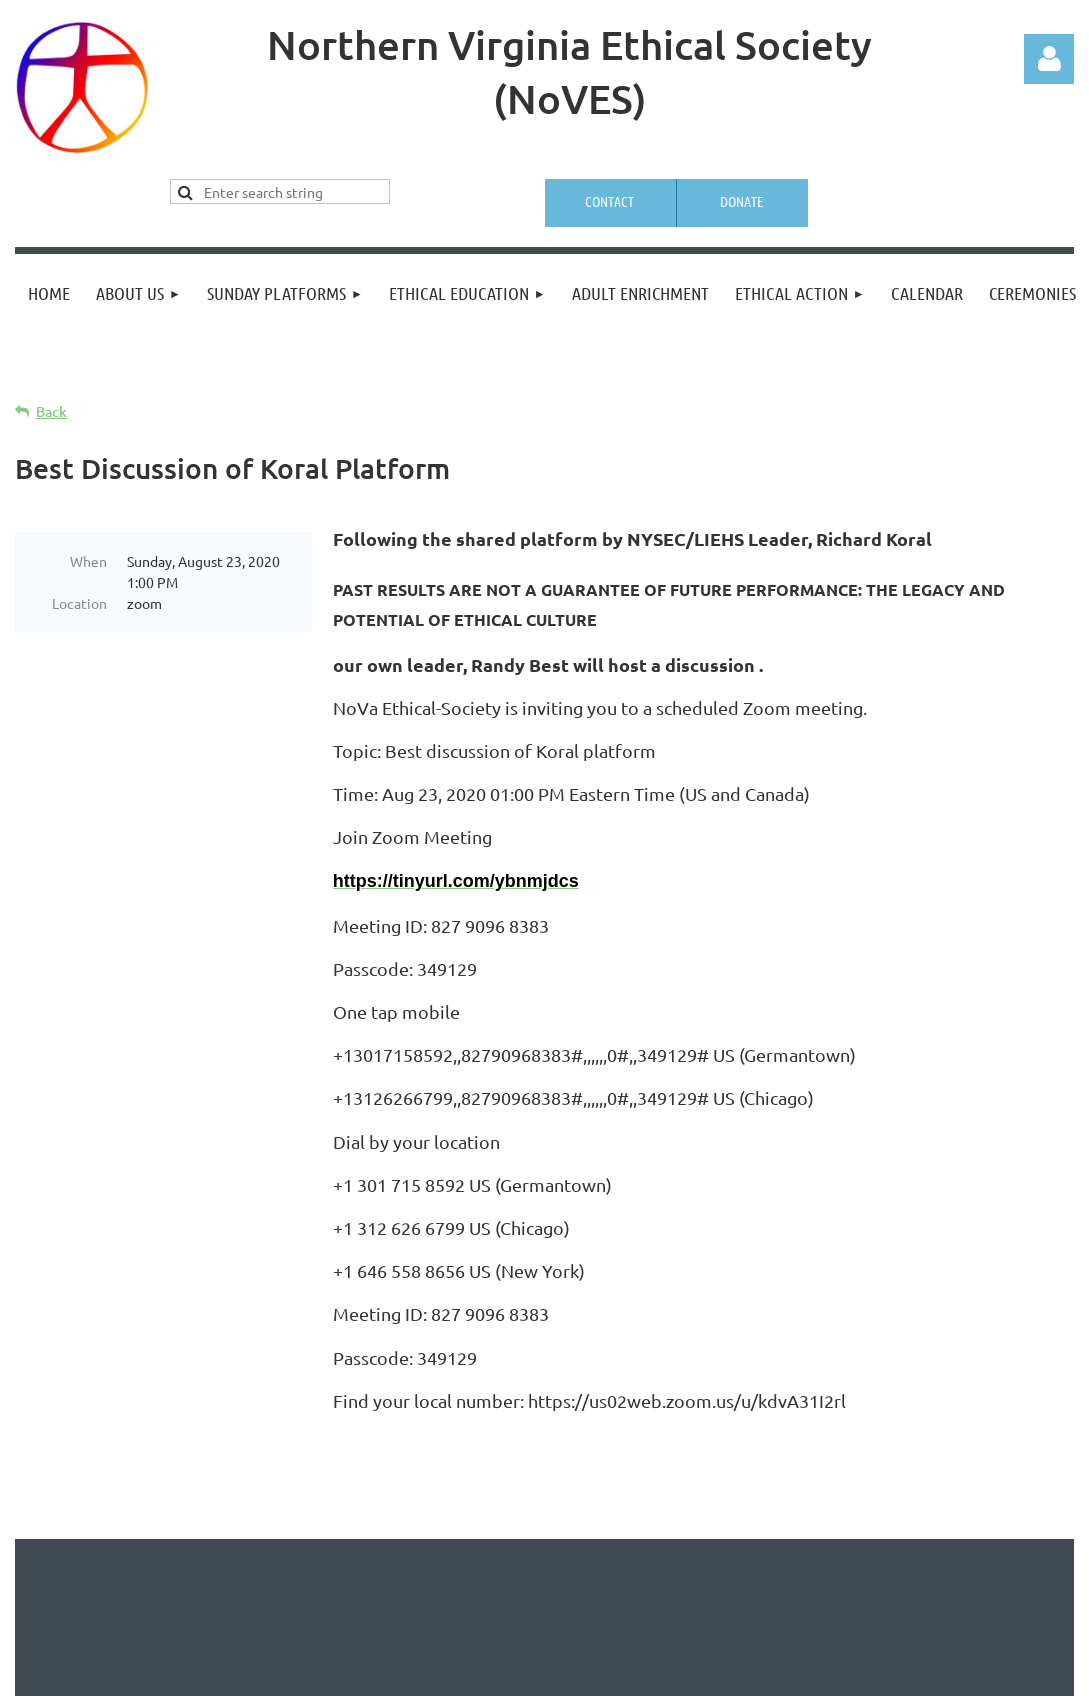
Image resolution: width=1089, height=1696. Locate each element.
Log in (1049, 59)
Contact (609, 201)
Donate (741, 201)
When (88, 561)
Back (51, 411)
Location (79, 603)
